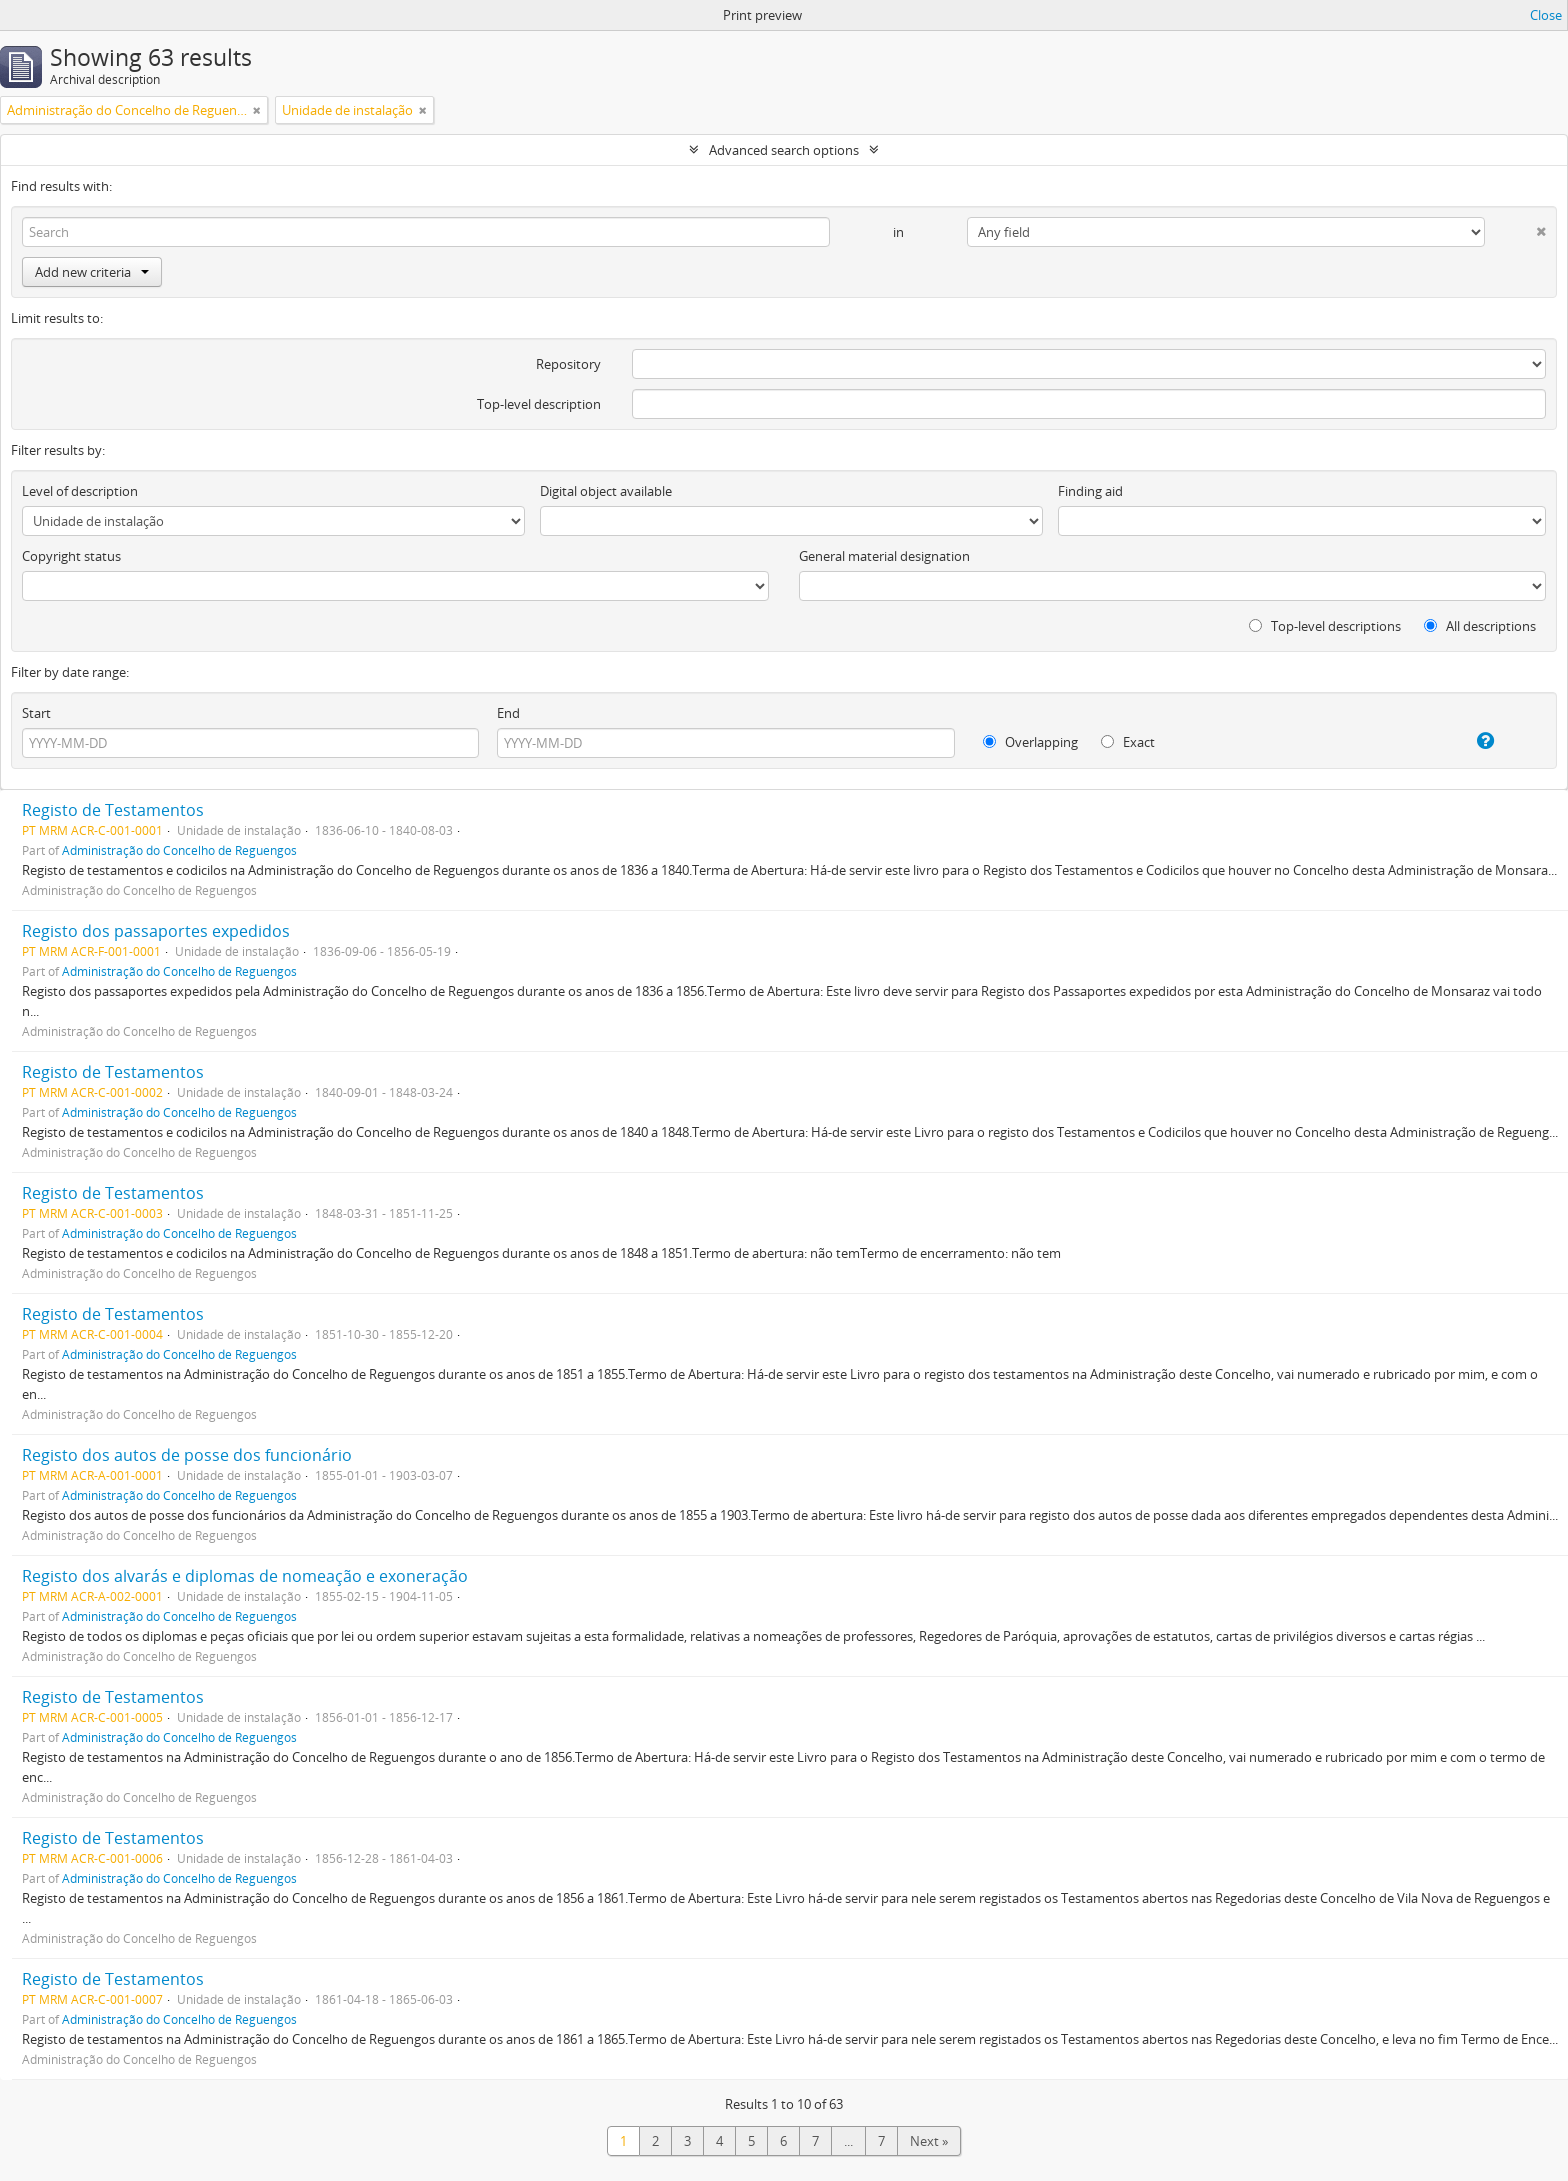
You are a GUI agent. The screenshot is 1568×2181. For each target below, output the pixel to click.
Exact (1128, 742)
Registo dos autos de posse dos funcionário (187, 1455)
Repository (568, 364)
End (508, 713)
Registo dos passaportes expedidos (156, 931)
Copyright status (71, 556)
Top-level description (539, 404)
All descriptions (1480, 626)
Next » (929, 2141)
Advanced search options (784, 150)
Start (36, 713)
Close (1546, 15)
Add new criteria (92, 272)
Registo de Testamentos (113, 810)
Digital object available (606, 491)
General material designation (884, 556)
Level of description (80, 491)
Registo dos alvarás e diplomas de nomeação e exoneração (245, 1576)
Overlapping (1030, 742)
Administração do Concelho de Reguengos (179, 850)
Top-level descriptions (1325, 626)
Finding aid (1090, 491)
